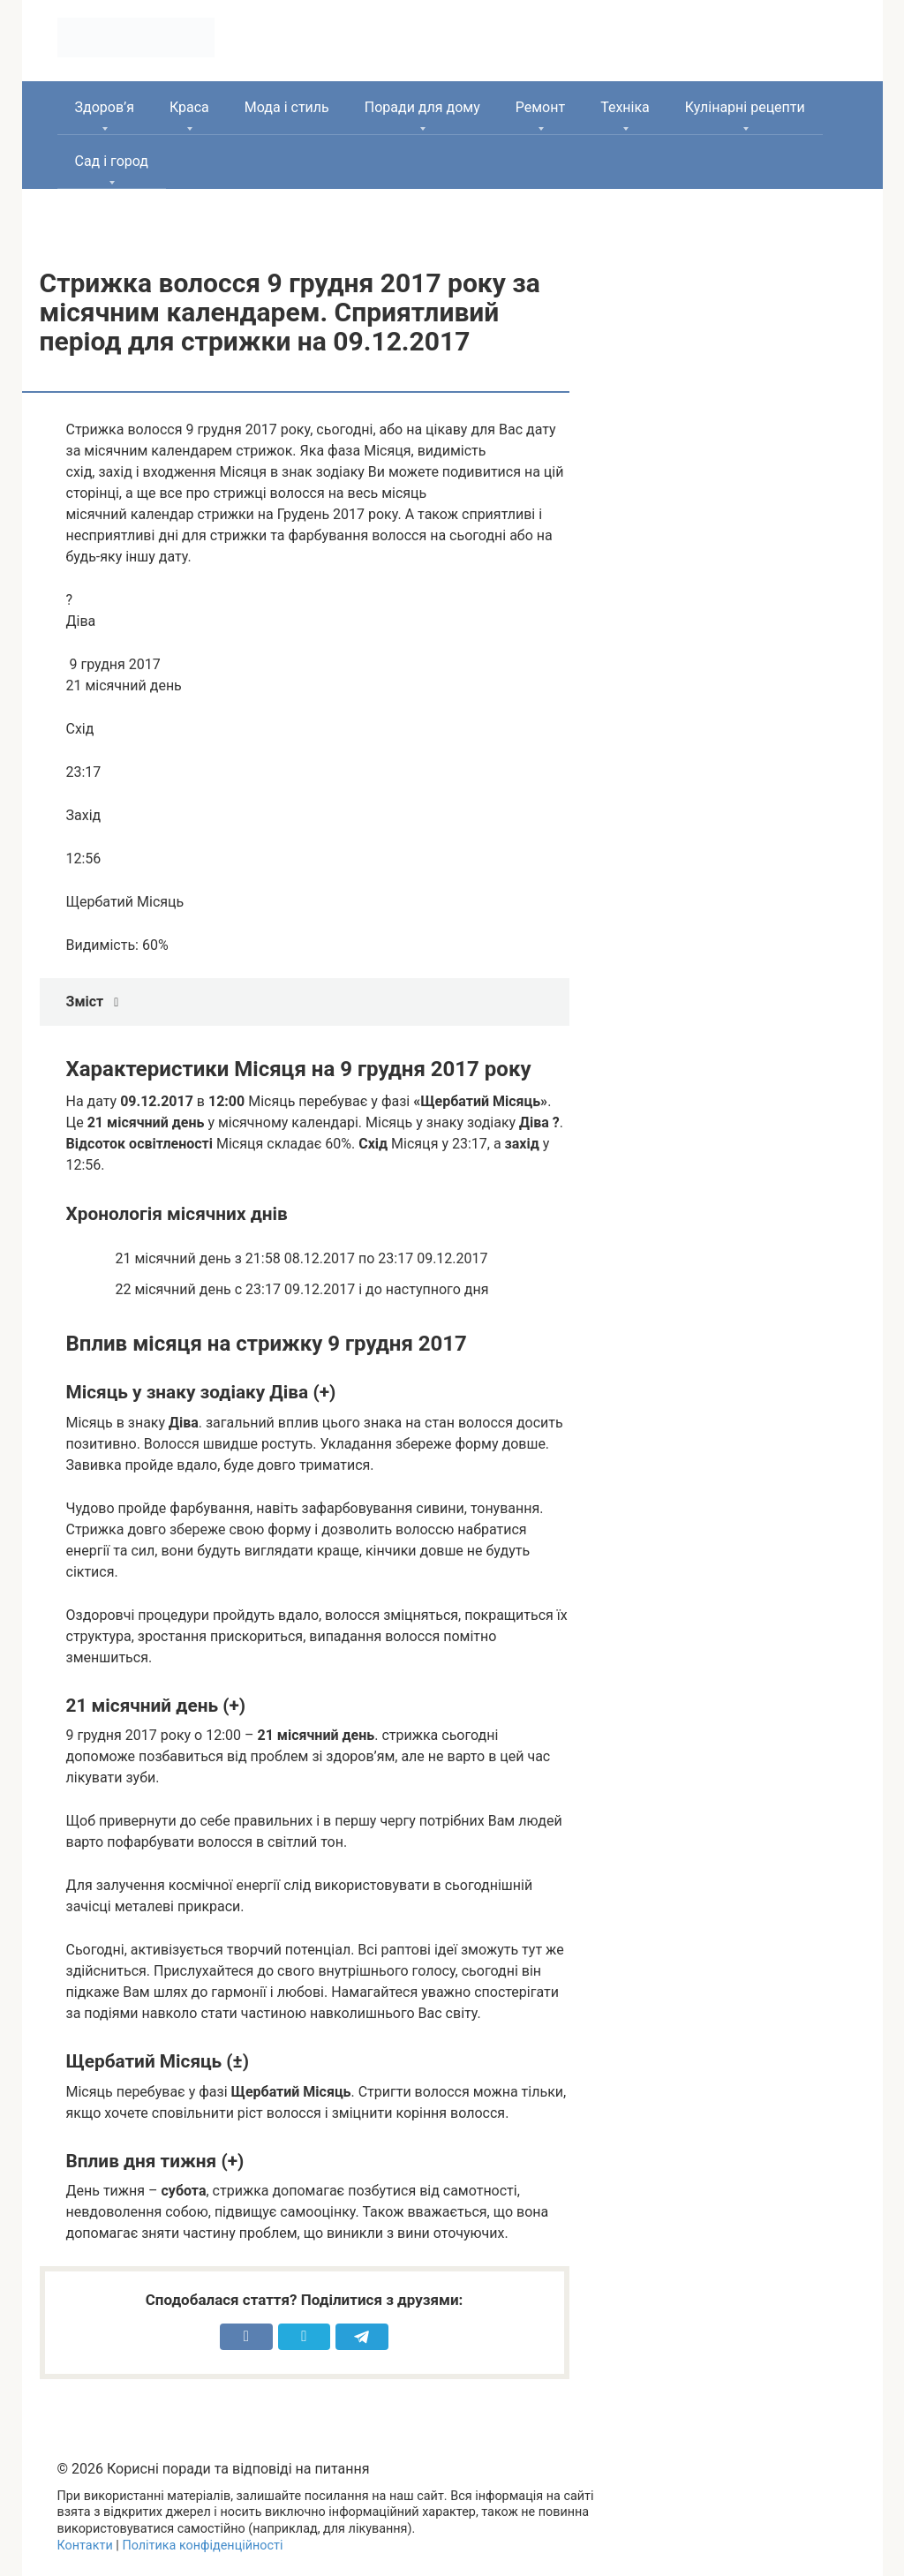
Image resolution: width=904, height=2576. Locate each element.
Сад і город (112, 161)
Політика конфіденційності (202, 2545)
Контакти (85, 2545)
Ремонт (540, 107)
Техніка (625, 107)
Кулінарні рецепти (745, 107)
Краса (189, 107)
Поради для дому (422, 107)
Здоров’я (104, 107)
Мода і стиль (287, 107)
